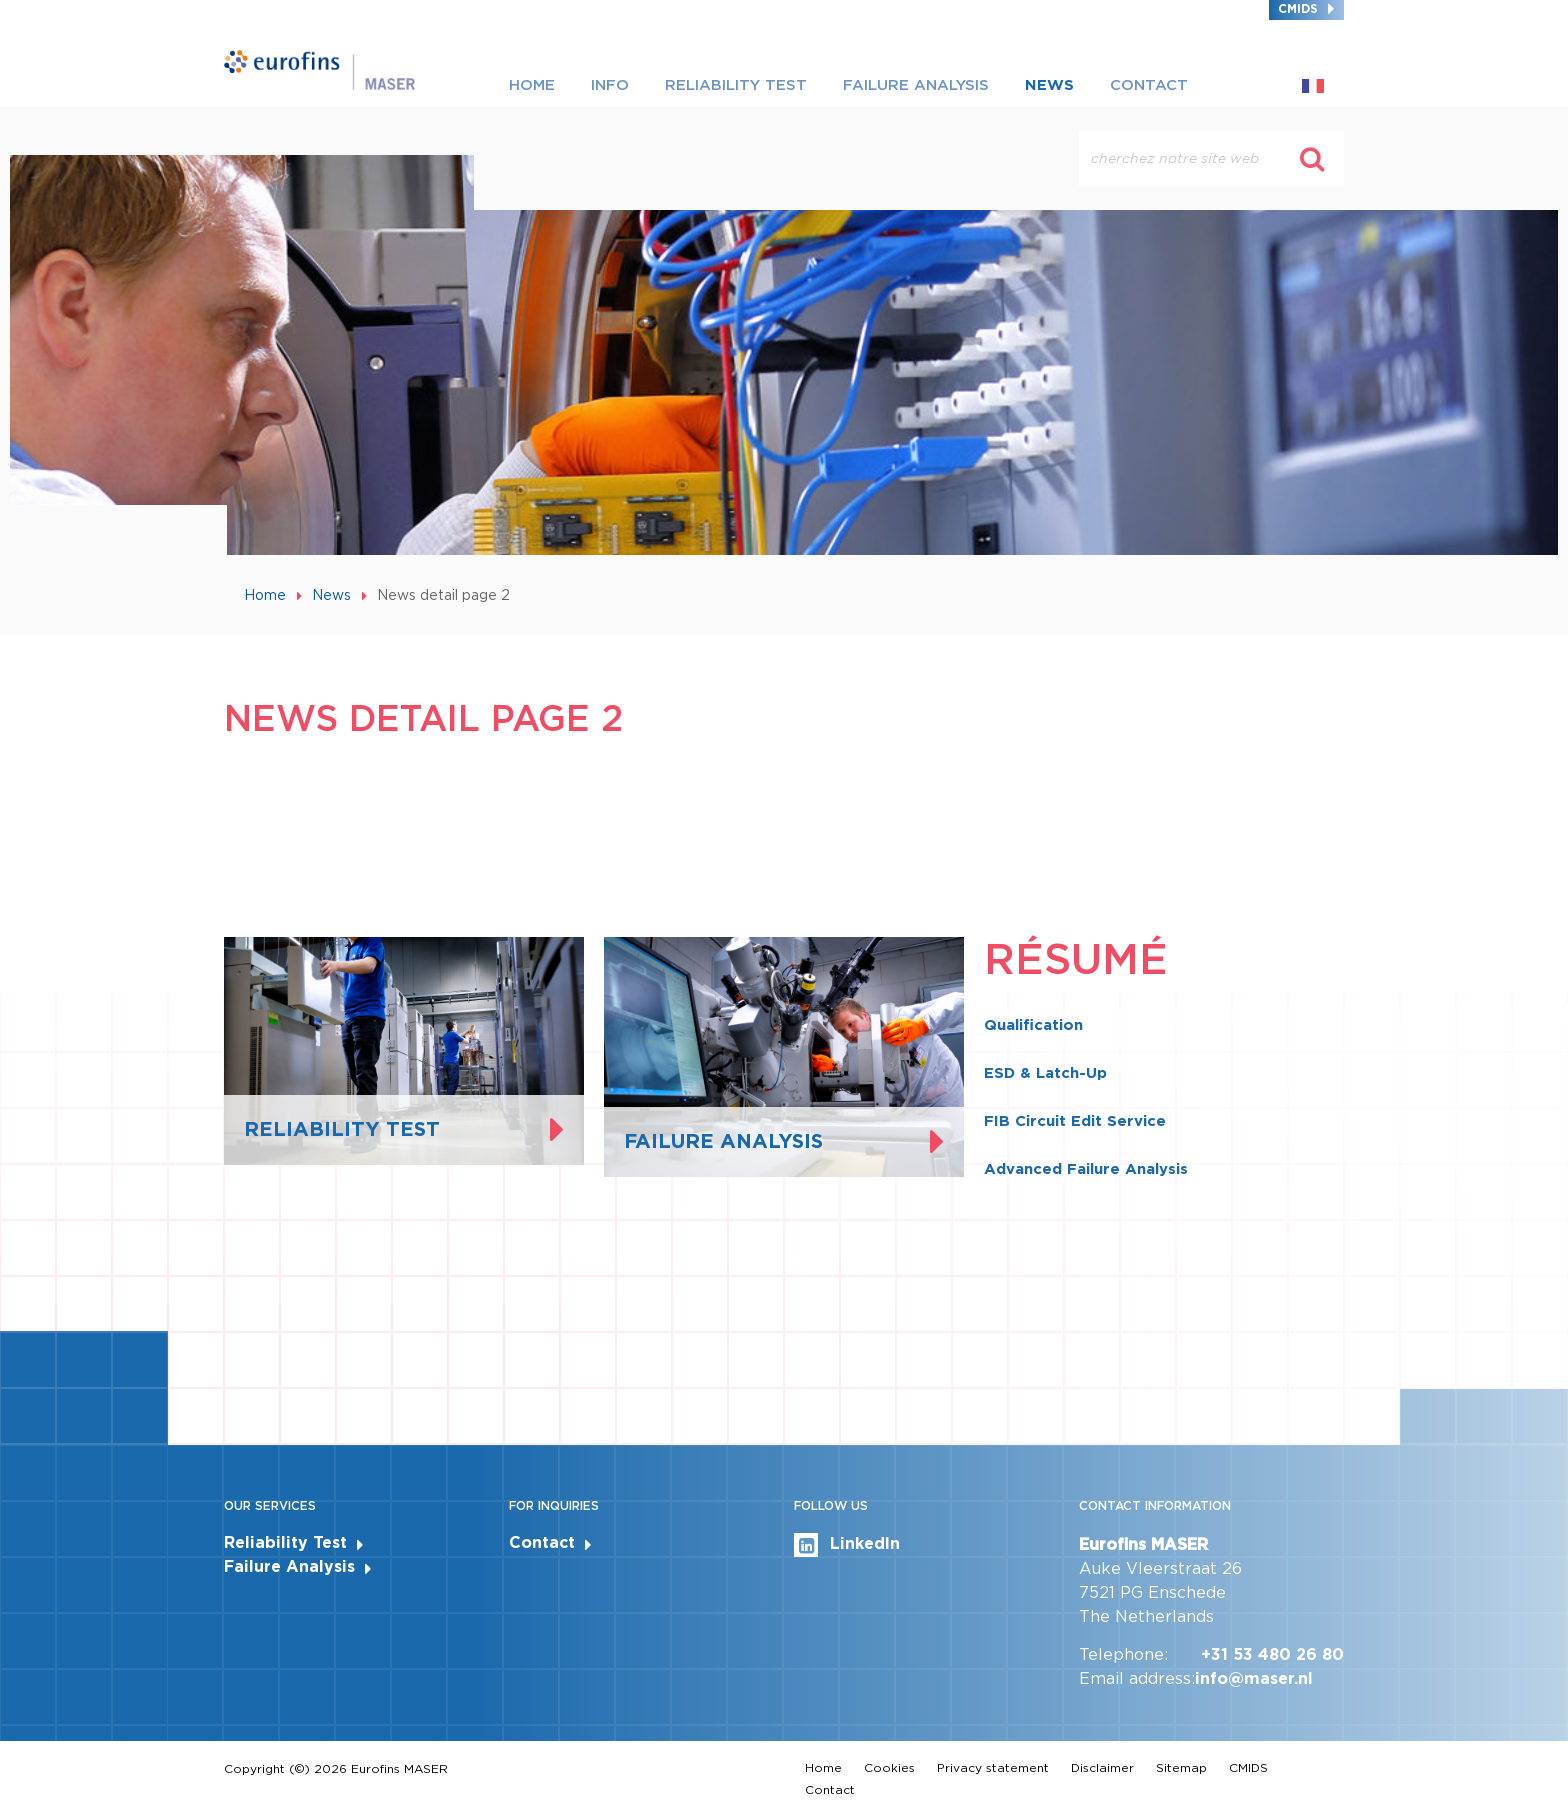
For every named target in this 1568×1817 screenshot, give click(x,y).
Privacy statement (993, 1767)
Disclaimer (1102, 1767)
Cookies (889, 1767)
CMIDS (1298, 8)
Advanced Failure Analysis (1086, 1169)
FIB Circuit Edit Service (1075, 1121)
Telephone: (1123, 1654)
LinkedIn (847, 1545)
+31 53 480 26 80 (1272, 1654)
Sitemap (1181, 1767)
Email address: (1137, 1678)
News (1049, 85)
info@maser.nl (1254, 1678)
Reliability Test (736, 85)
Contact (1149, 85)
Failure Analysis (916, 85)
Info (610, 85)
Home (532, 85)
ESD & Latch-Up (1045, 1073)
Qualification (1033, 1025)
